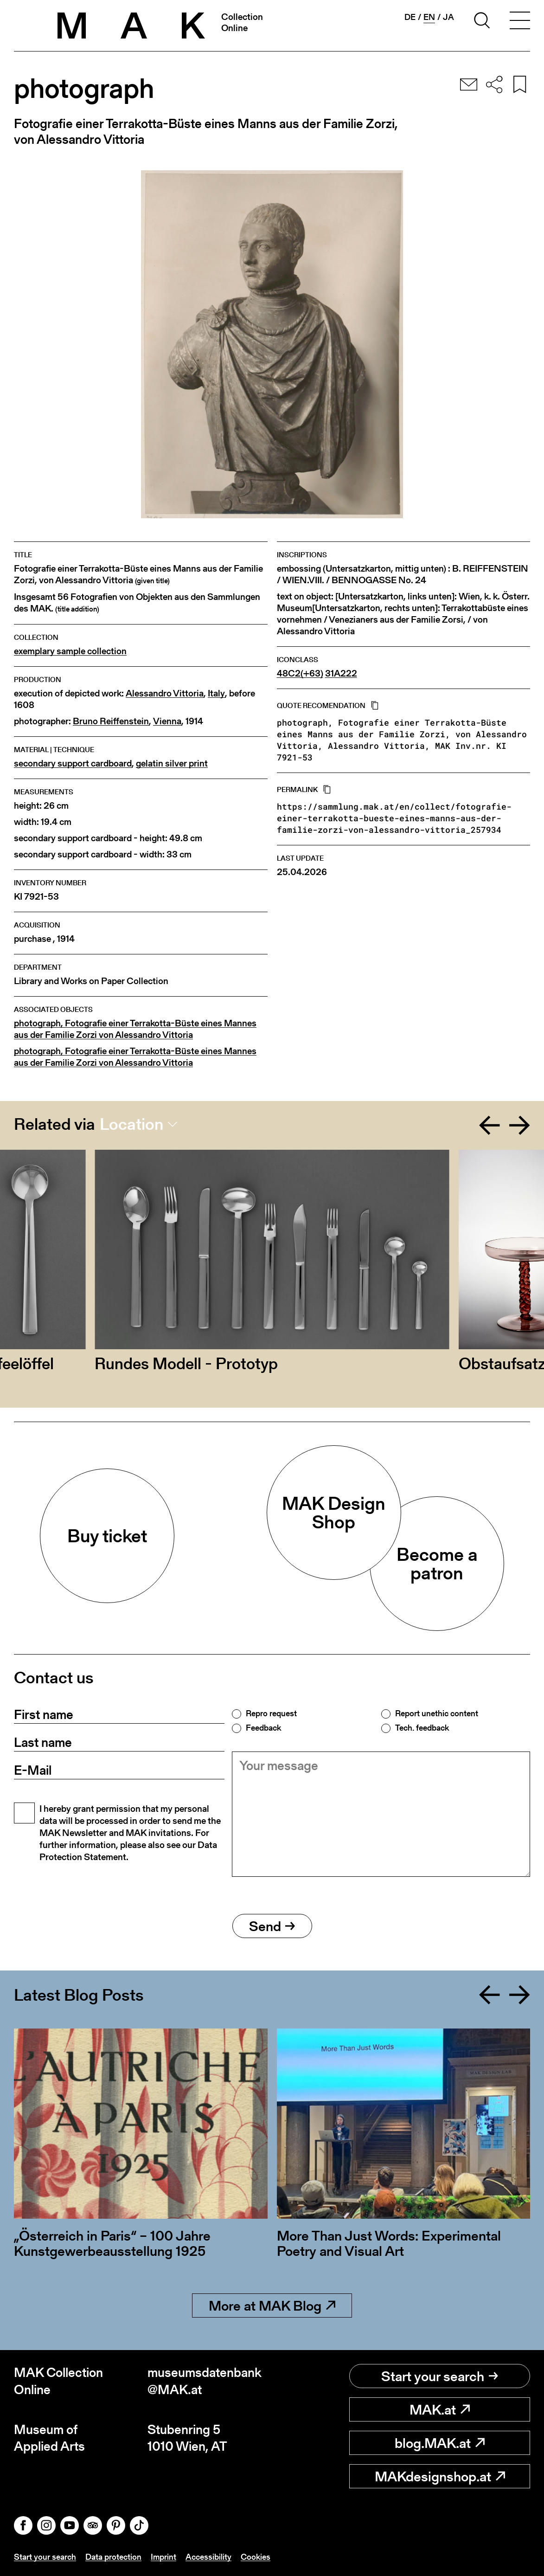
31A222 (341, 673)
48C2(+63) (300, 673)
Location (131, 1124)
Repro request (271, 1713)
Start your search (439, 2376)
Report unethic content (436, 1713)
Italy (216, 693)
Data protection (113, 2557)
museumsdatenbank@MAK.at (204, 2381)
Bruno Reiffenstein (111, 721)
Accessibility (208, 2557)
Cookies (255, 2557)
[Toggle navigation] (520, 22)
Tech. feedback (422, 1728)
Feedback (263, 1728)
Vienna (167, 721)
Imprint (163, 2557)
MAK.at (440, 2409)
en (429, 17)
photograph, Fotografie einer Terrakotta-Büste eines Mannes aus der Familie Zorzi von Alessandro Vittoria (135, 1029)
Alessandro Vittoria (165, 693)
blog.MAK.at (440, 2443)
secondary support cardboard (73, 763)
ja (448, 17)
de (410, 17)
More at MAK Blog (272, 2305)
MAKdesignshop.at (440, 2476)
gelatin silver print (172, 763)
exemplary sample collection (70, 651)
